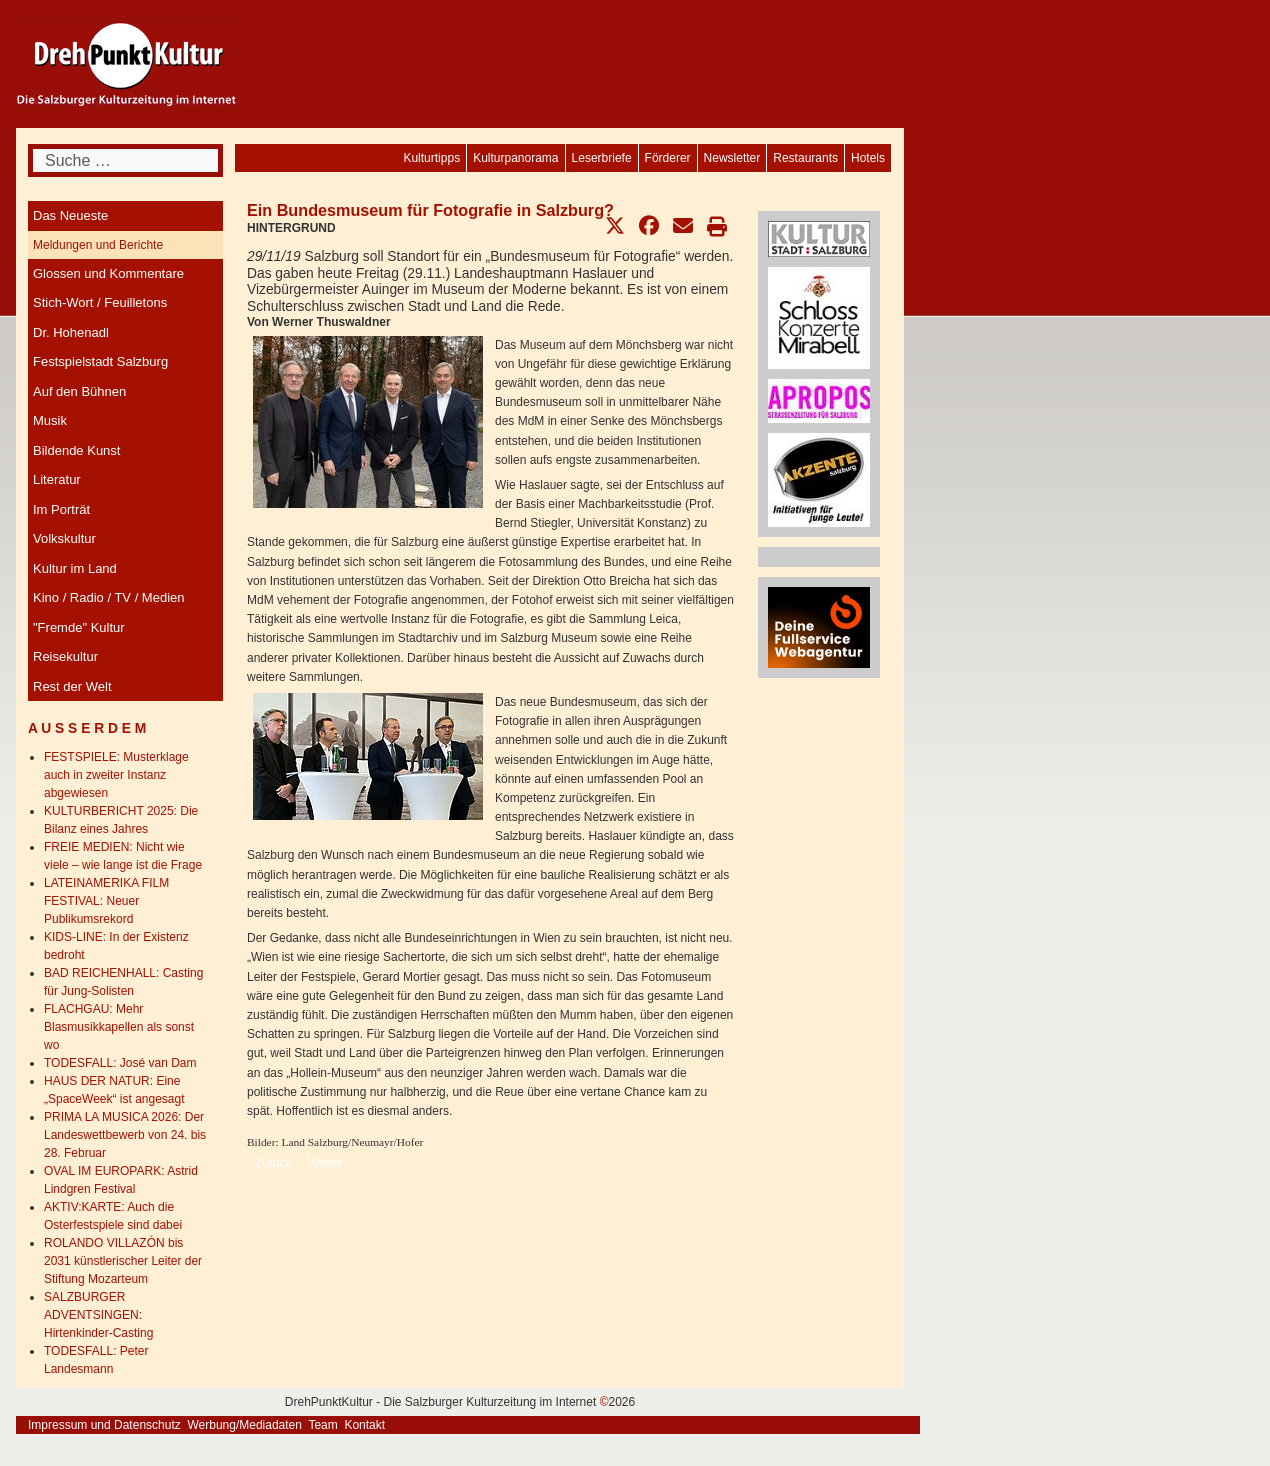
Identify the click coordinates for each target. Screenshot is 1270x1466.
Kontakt (364, 1425)
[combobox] (125, 160)
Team (322, 1425)
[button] (615, 226)
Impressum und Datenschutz (104, 1425)
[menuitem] (868, 158)
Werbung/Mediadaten (244, 1425)
